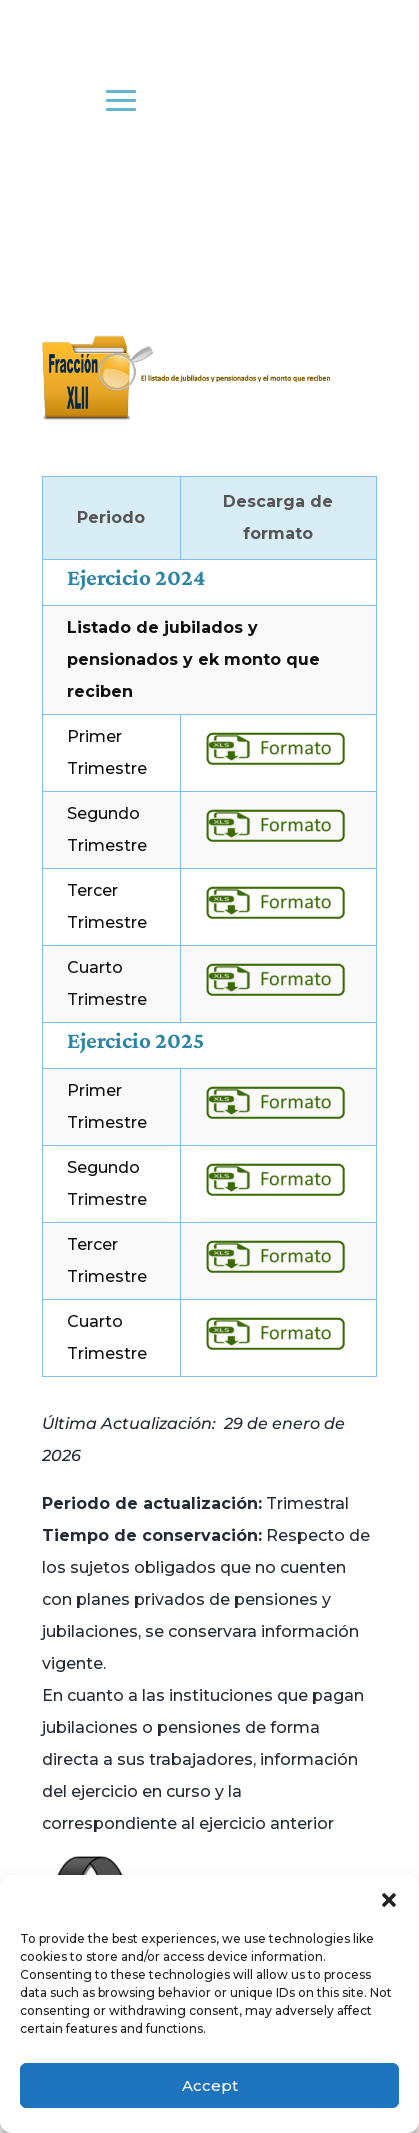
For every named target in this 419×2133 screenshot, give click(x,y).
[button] (389, 1900)
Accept (210, 2085)
